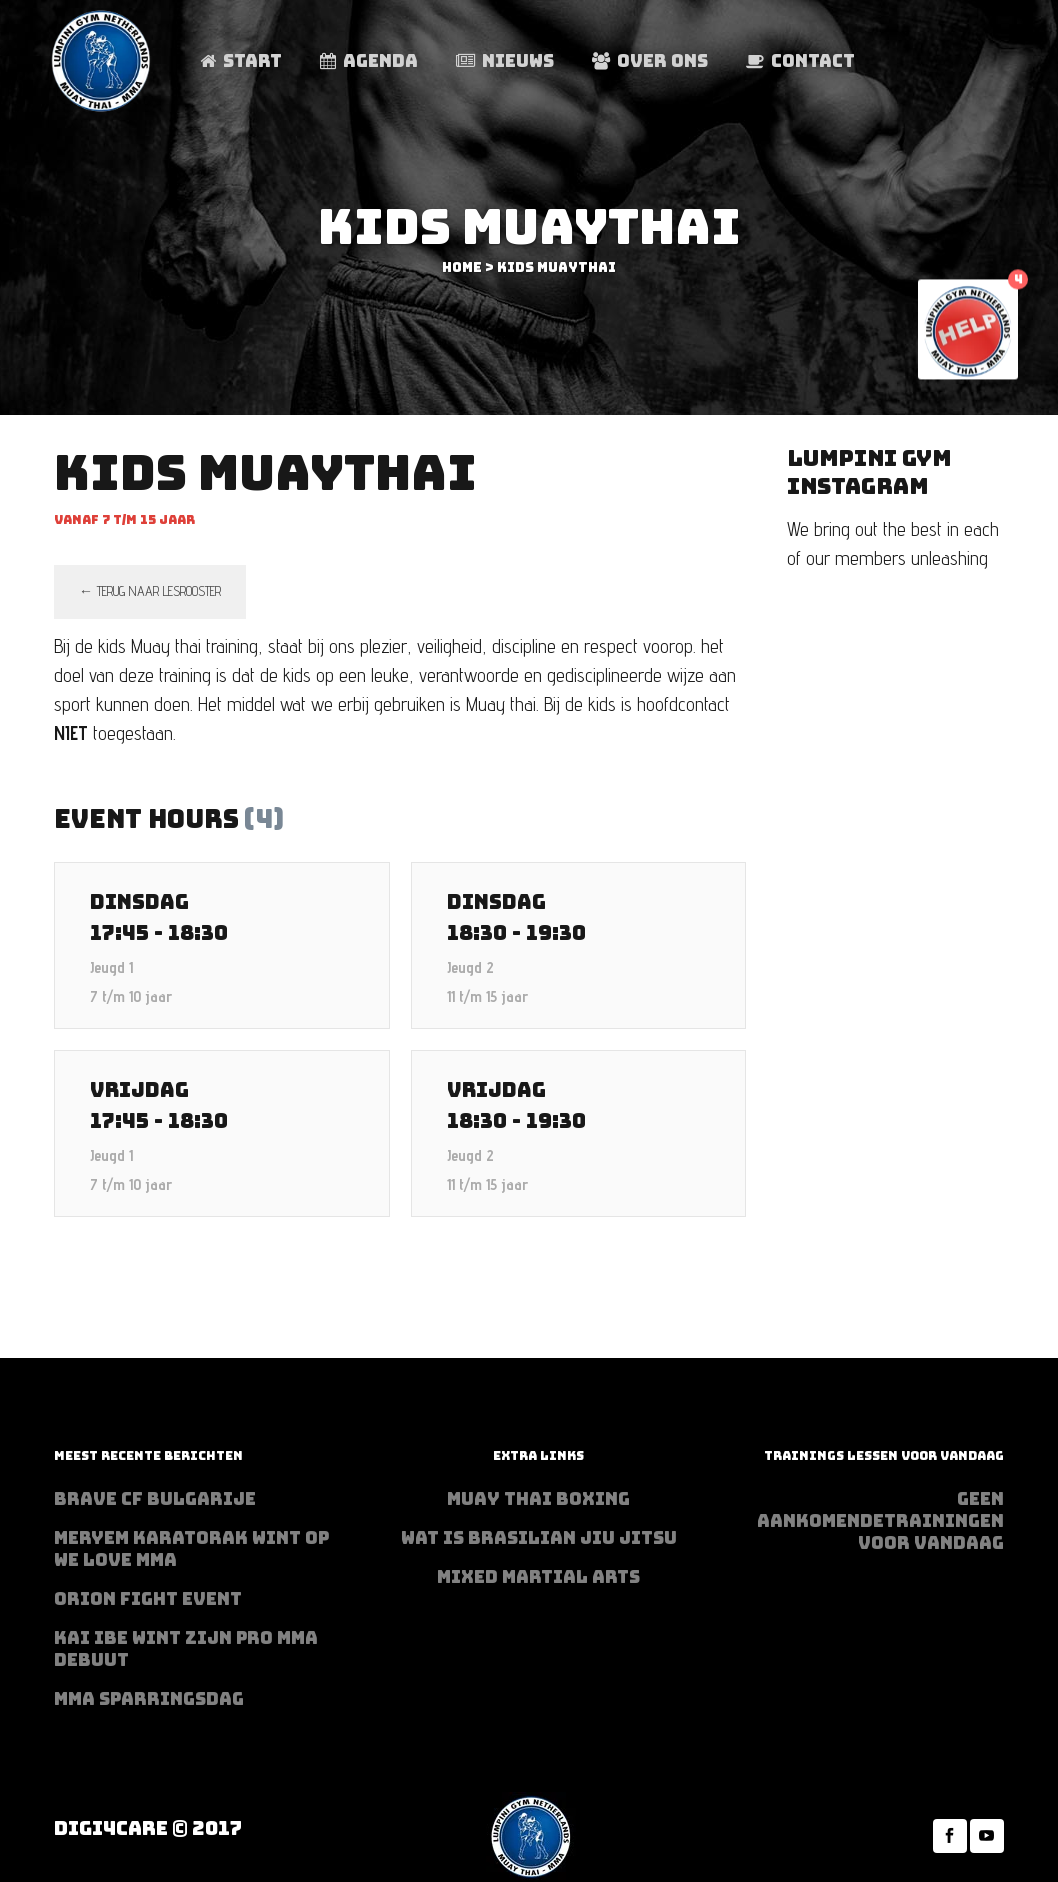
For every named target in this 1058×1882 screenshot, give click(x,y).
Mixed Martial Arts (538, 1577)
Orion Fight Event (148, 1599)
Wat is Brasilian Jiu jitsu (539, 1538)
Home (462, 267)
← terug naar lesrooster (150, 591)
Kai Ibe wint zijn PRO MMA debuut (186, 1649)
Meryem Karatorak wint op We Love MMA (191, 1549)
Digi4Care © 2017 (148, 1828)
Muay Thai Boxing (538, 1499)
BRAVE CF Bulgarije (155, 1499)
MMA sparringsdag (149, 1699)
